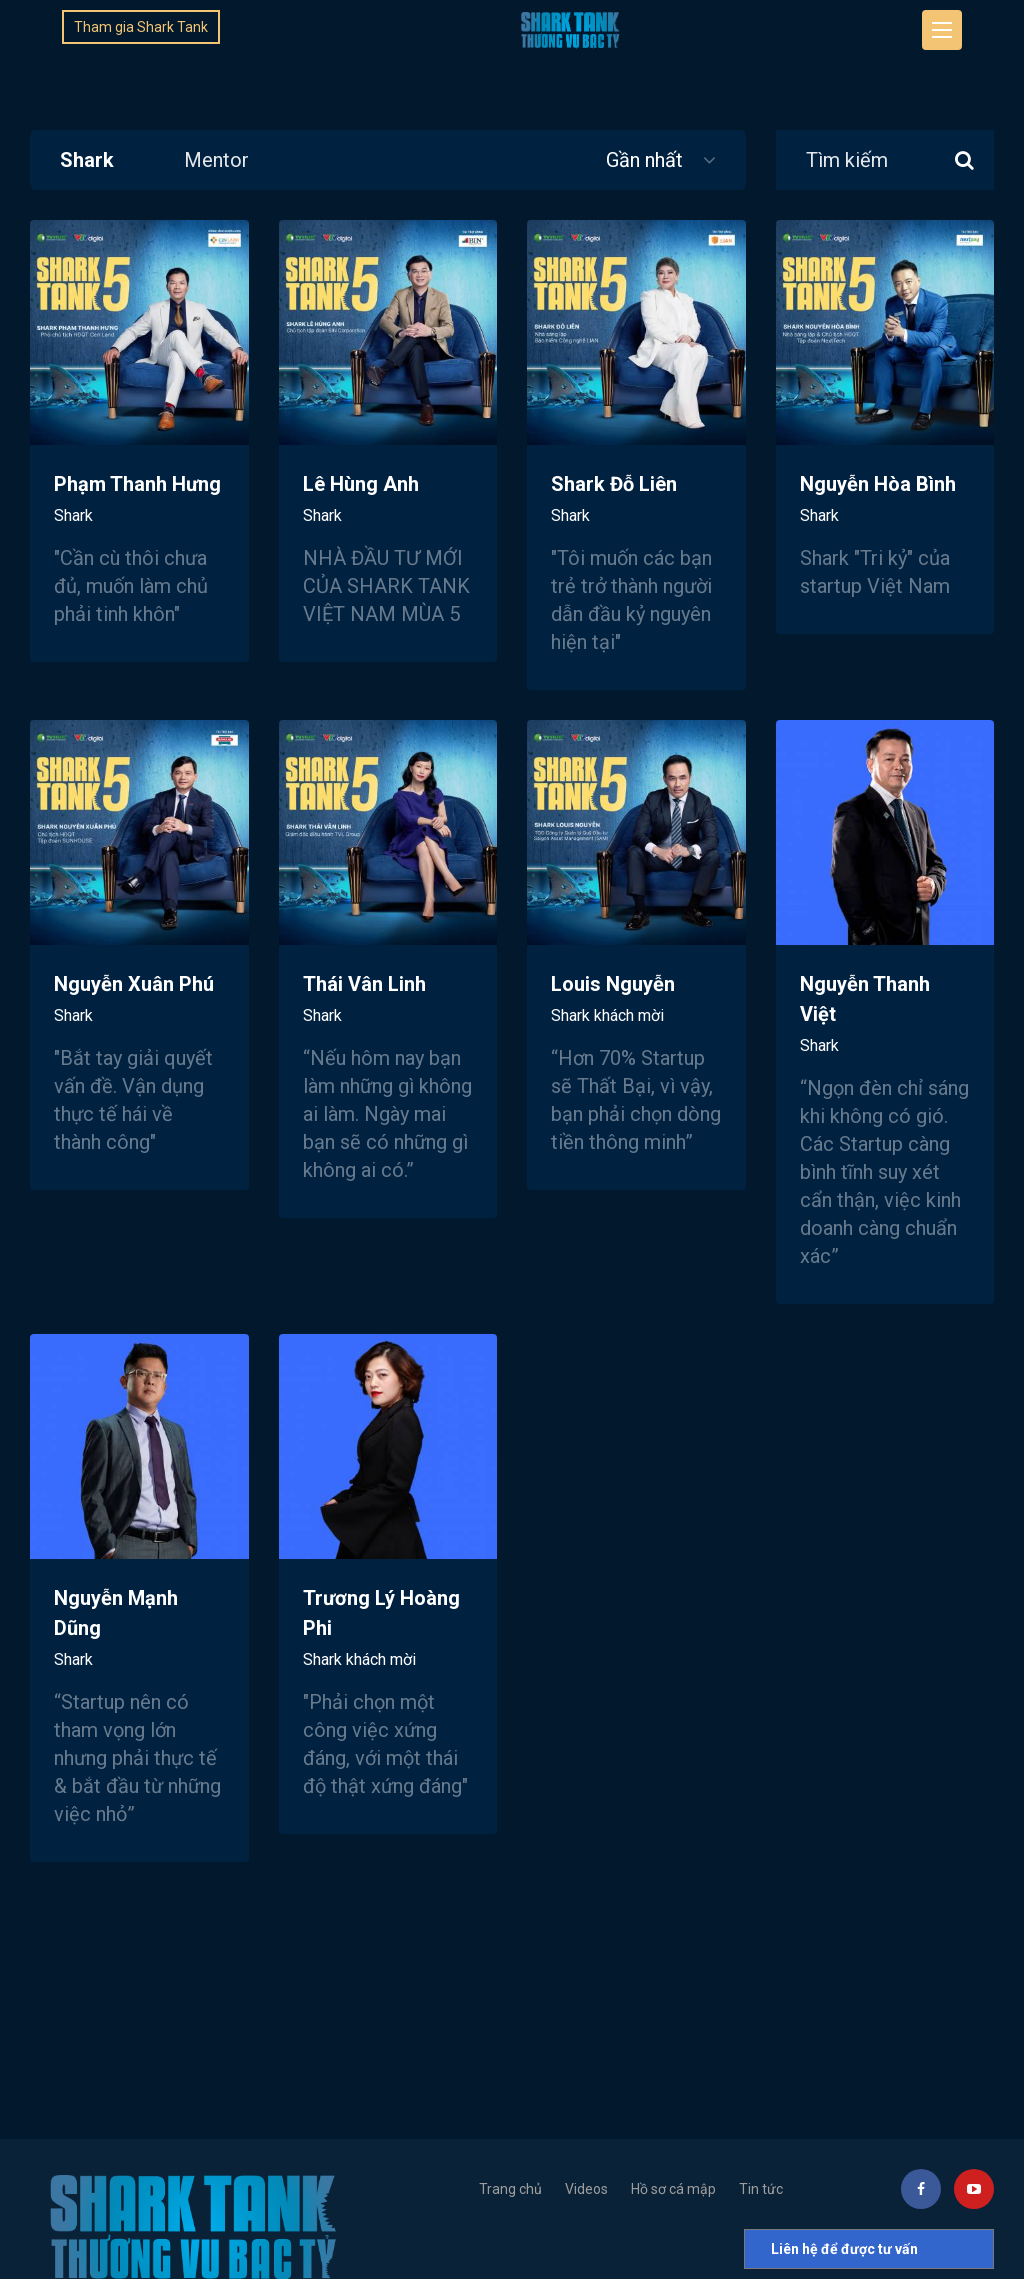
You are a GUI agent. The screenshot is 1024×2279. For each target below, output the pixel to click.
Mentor (216, 160)
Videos (586, 2189)
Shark (87, 160)
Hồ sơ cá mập (673, 2189)
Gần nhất (661, 160)
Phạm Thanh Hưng (137, 498)
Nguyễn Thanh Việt (865, 1013)
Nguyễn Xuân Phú (134, 998)
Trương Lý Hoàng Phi (381, 1627)
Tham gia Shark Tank (141, 27)
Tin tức (761, 2189)
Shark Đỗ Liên (614, 498)
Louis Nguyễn (613, 998)
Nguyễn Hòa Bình (878, 498)
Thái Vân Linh (364, 998)
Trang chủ (510, 2189)
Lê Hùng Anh (361, 498)
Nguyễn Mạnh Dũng (116, 1627)
